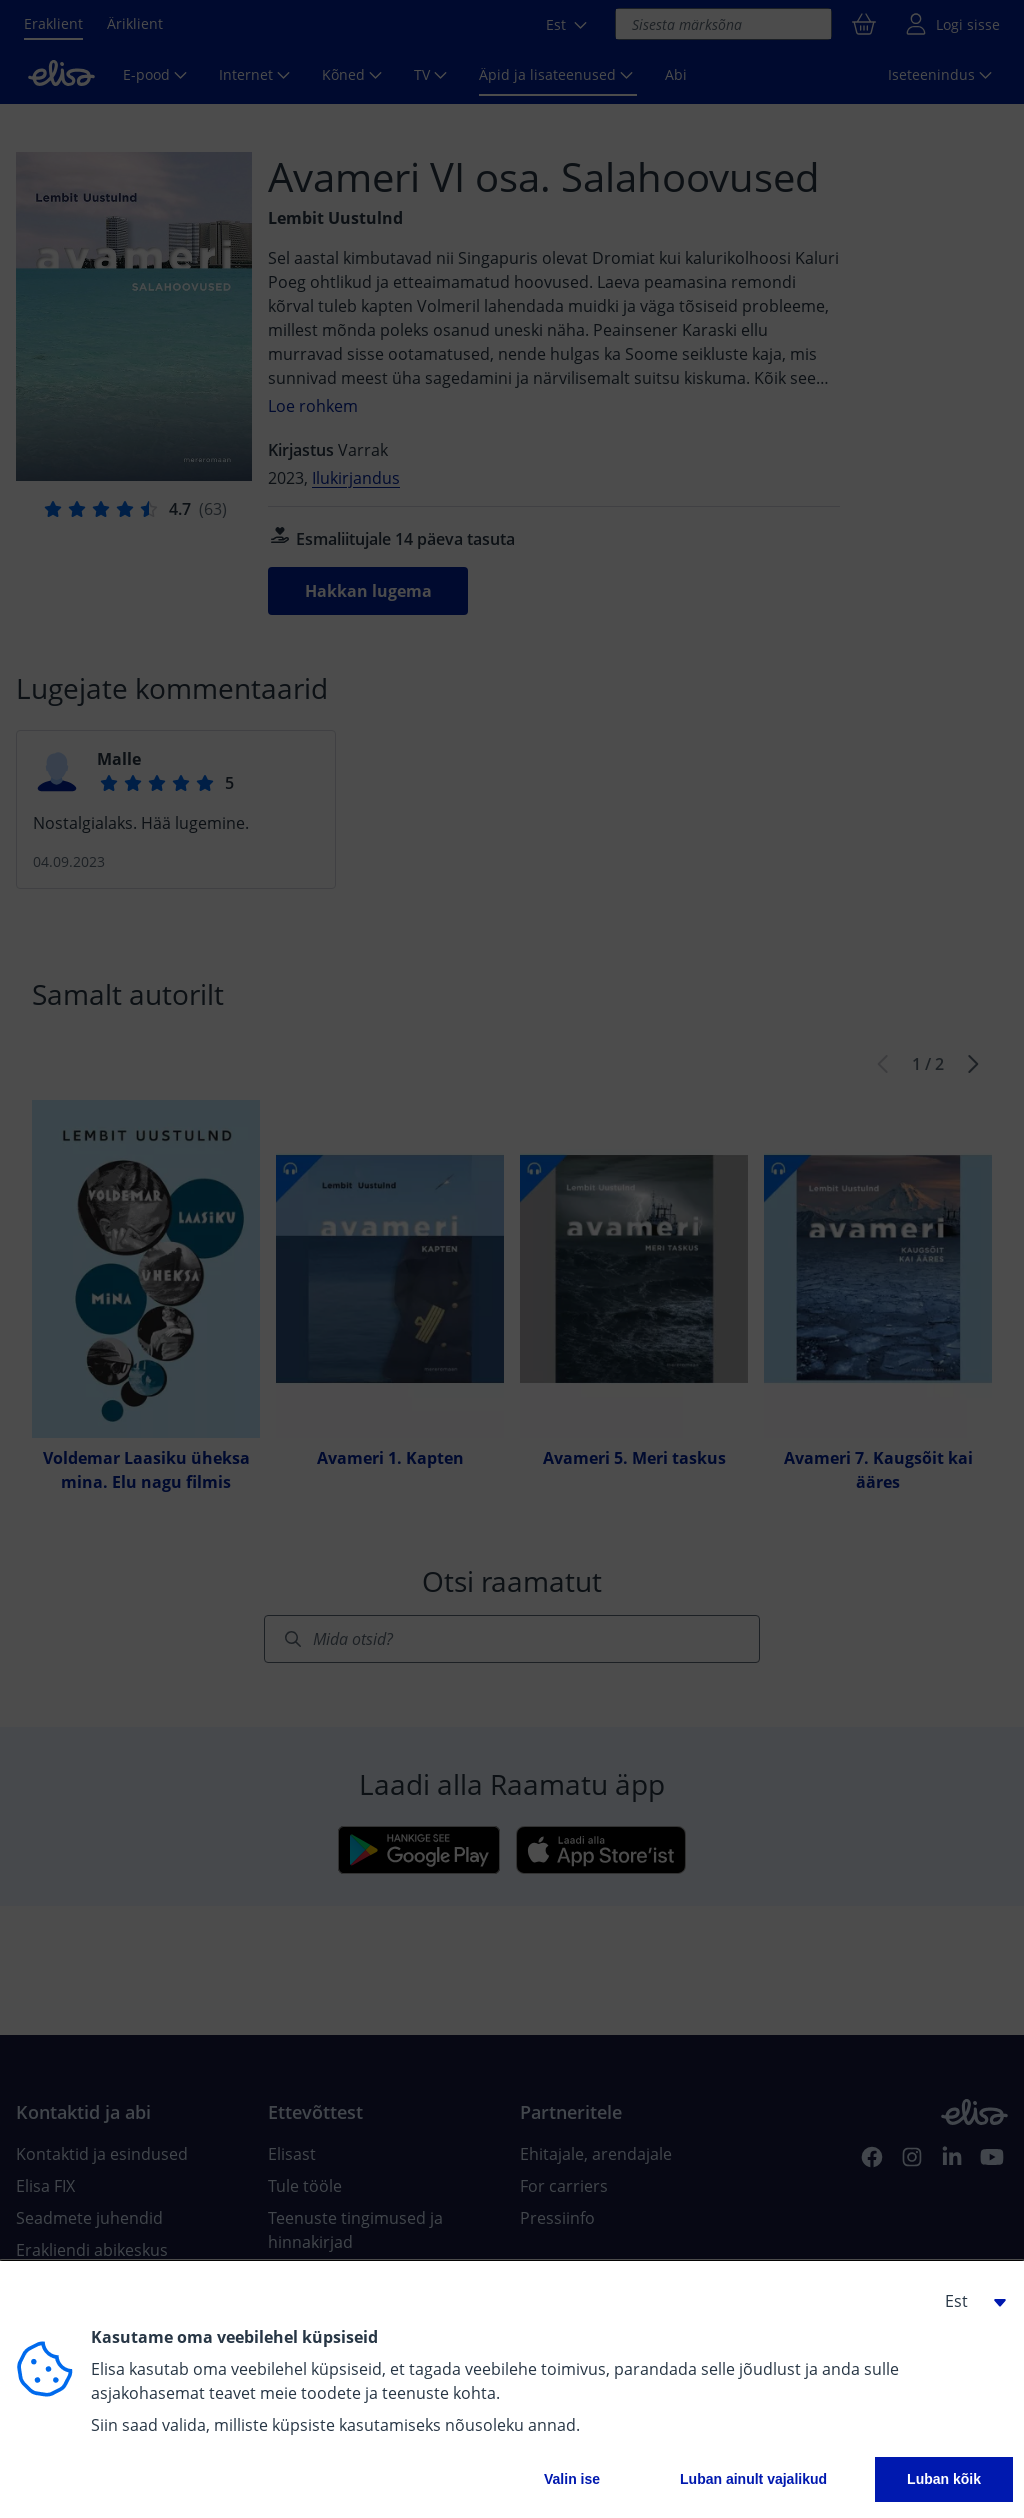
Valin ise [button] (572, 2479)
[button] (968, 2301)
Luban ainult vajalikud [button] (753, 2479)
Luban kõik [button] (944, 2479)
